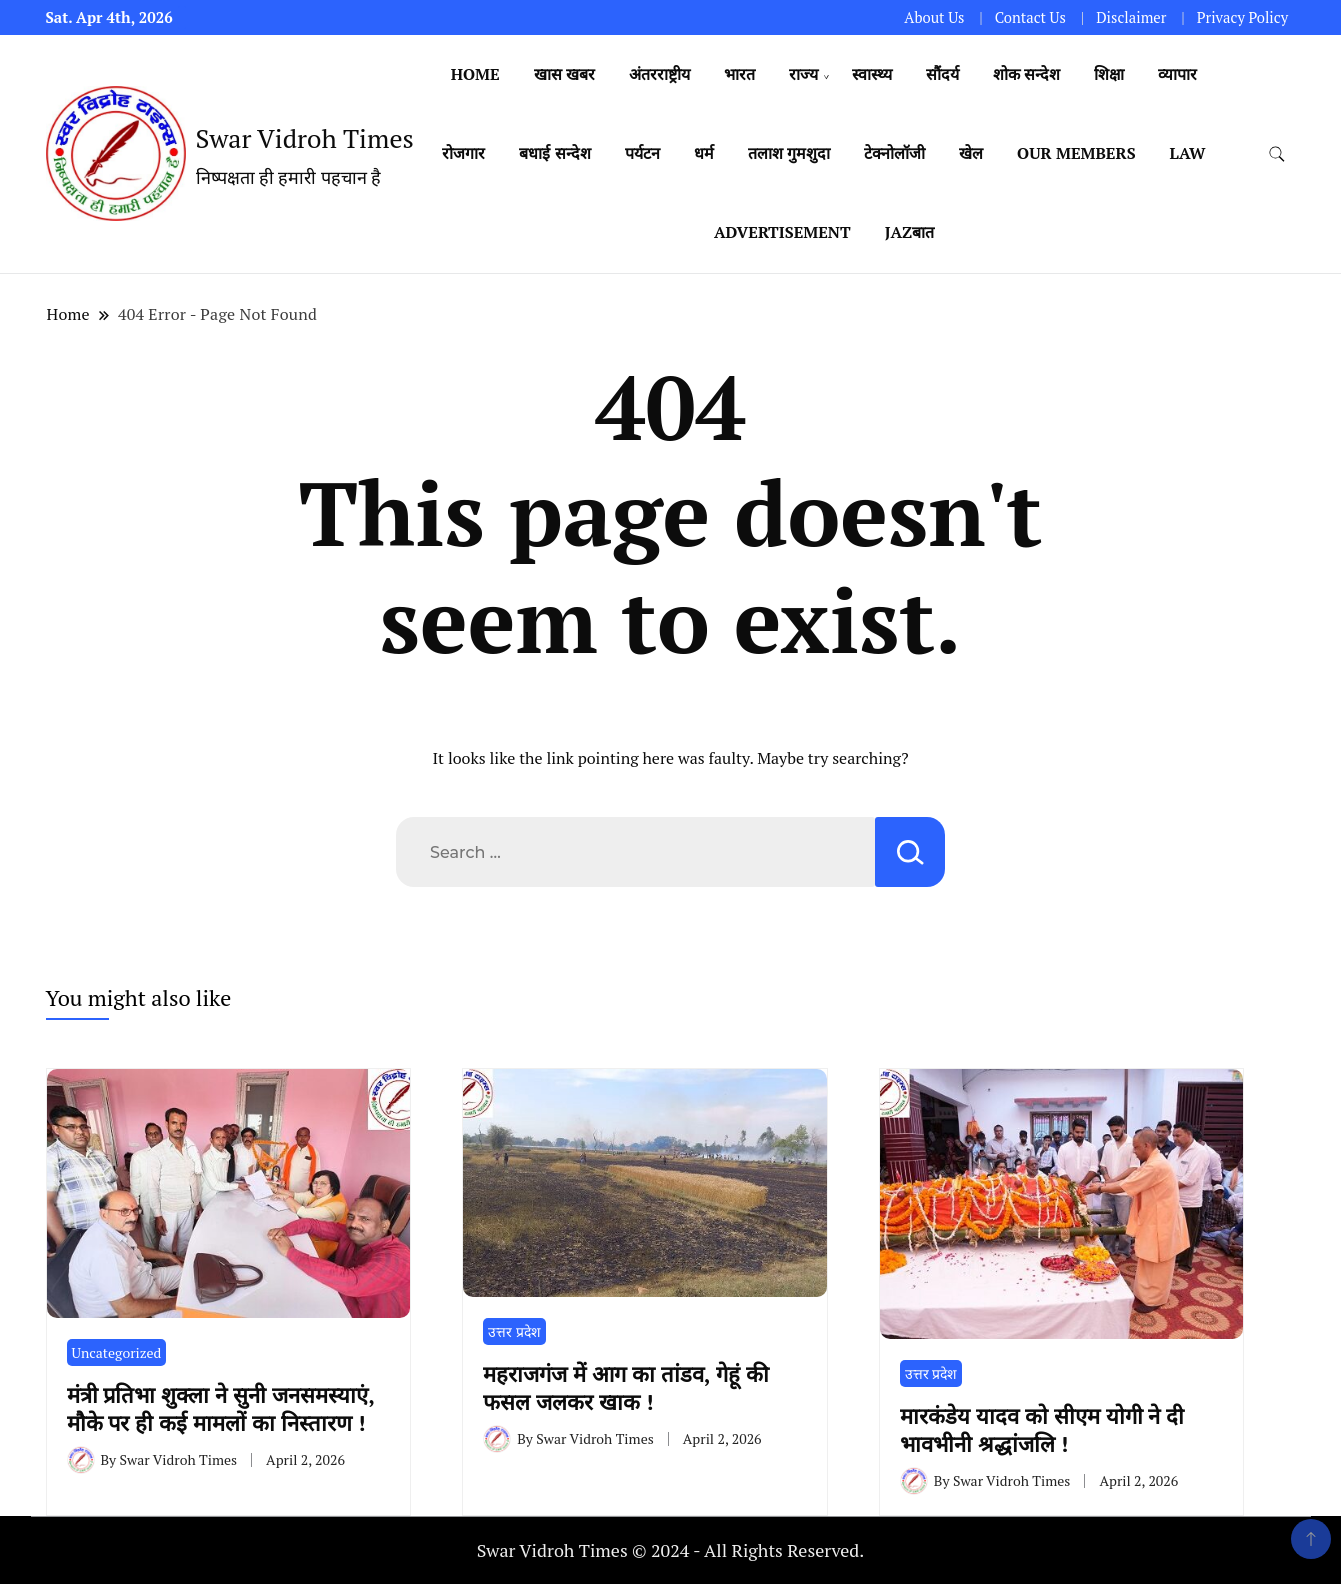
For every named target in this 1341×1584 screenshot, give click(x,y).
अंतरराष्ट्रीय (659, 74)
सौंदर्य (942, 74)
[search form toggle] (1277, 154)
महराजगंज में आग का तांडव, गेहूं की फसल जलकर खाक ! (626, 1387)
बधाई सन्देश (554, 153)
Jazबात (909, 232)
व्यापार (1177, 74)
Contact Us (1030, 17)
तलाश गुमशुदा (789, 153)
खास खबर (564, 74)
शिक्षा (1109, 74)
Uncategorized (117, 1352)
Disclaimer (1131, 17)
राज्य (803, 74)
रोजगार (463, 153)
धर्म (704, 153)
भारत (739, 74)
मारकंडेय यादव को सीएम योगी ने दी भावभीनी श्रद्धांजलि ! (1042, 1429)
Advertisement (782, 232)
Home (475, 74)
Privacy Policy (1242, 17)
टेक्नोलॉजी (894, 153)
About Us (934, 17)
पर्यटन (642, 153)
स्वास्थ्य (872, 74)
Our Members (1076, 153)
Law (1188, 153)
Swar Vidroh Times (305, 138)
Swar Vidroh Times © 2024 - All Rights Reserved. (671, 1550)
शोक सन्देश (1026, 74)
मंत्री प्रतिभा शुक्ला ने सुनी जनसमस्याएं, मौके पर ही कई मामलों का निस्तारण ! (221, 1408)
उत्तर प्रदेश (514, 1331)
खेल (971, 153)
